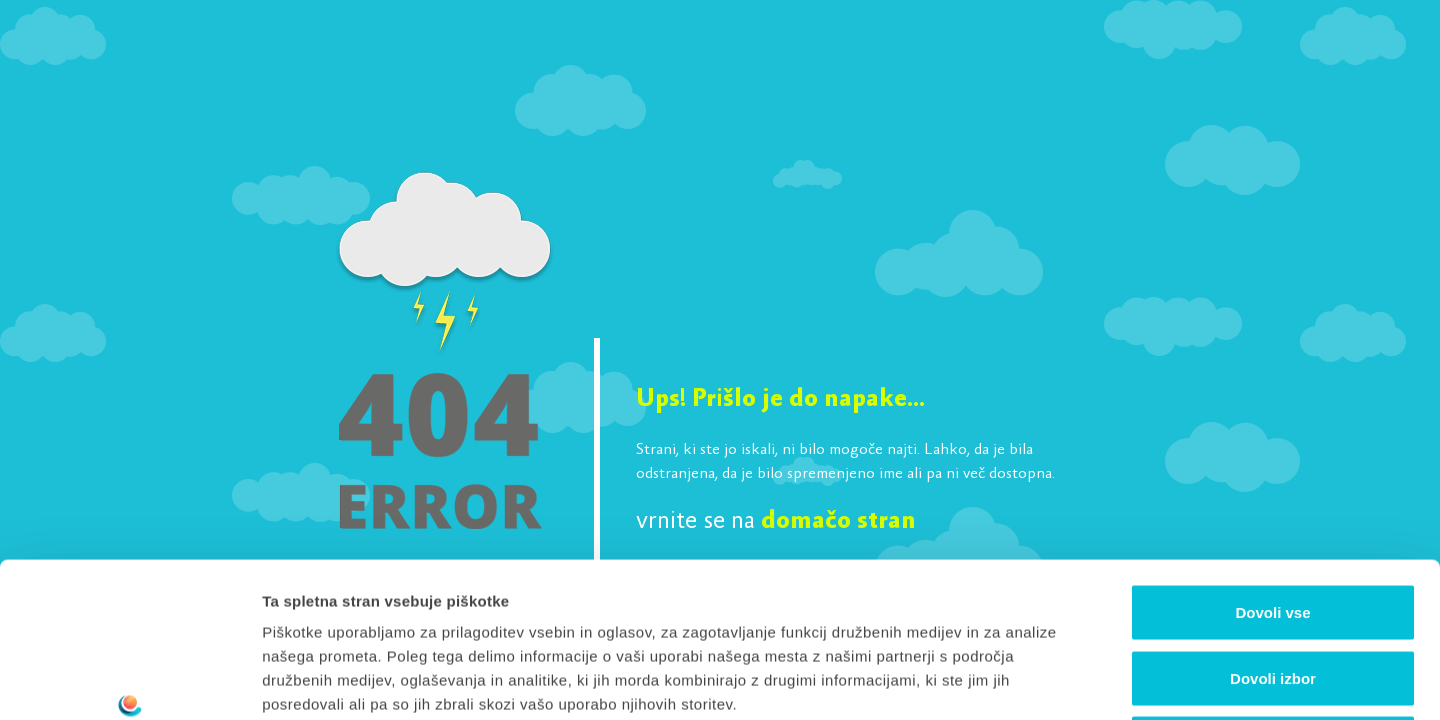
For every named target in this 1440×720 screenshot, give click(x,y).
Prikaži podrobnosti (1043, 680)
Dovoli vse (1272, 457)
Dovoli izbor (1273, 523)
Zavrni (1272, 588)
